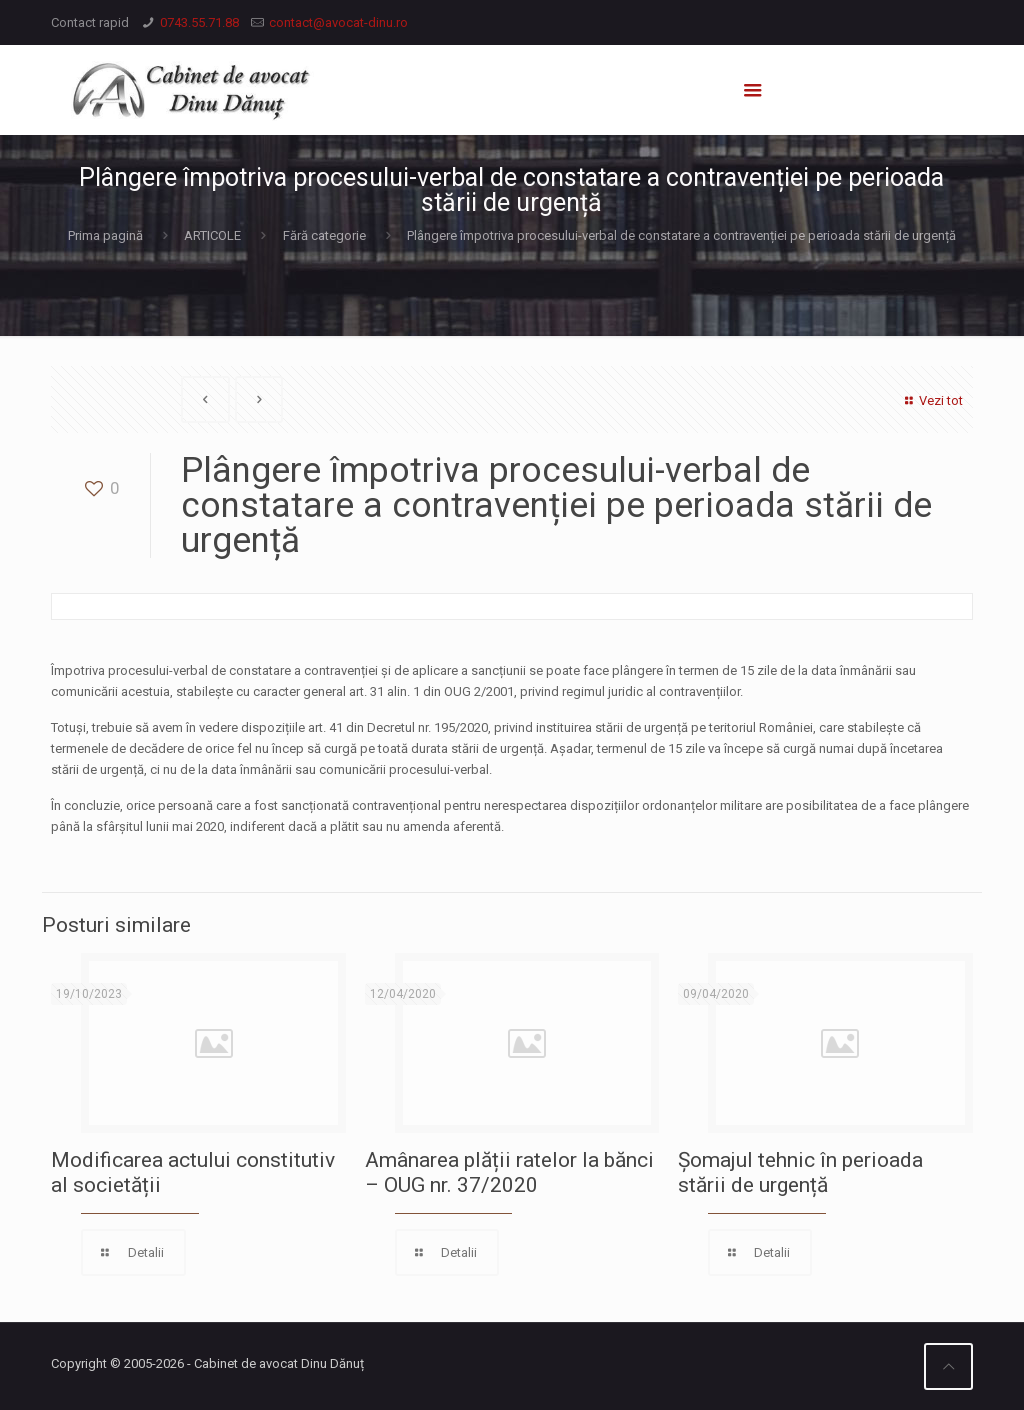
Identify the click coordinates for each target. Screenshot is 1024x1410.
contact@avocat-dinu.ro (338, 22)
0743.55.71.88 (199, 22)
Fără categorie (324, 235)
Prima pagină (105, 235)
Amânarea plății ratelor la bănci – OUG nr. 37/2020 (509, 1172)
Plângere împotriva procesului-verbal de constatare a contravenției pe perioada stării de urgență (681, 235)
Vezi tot (931, 400)
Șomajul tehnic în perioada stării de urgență (800, 1172)
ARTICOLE (212, 235)
